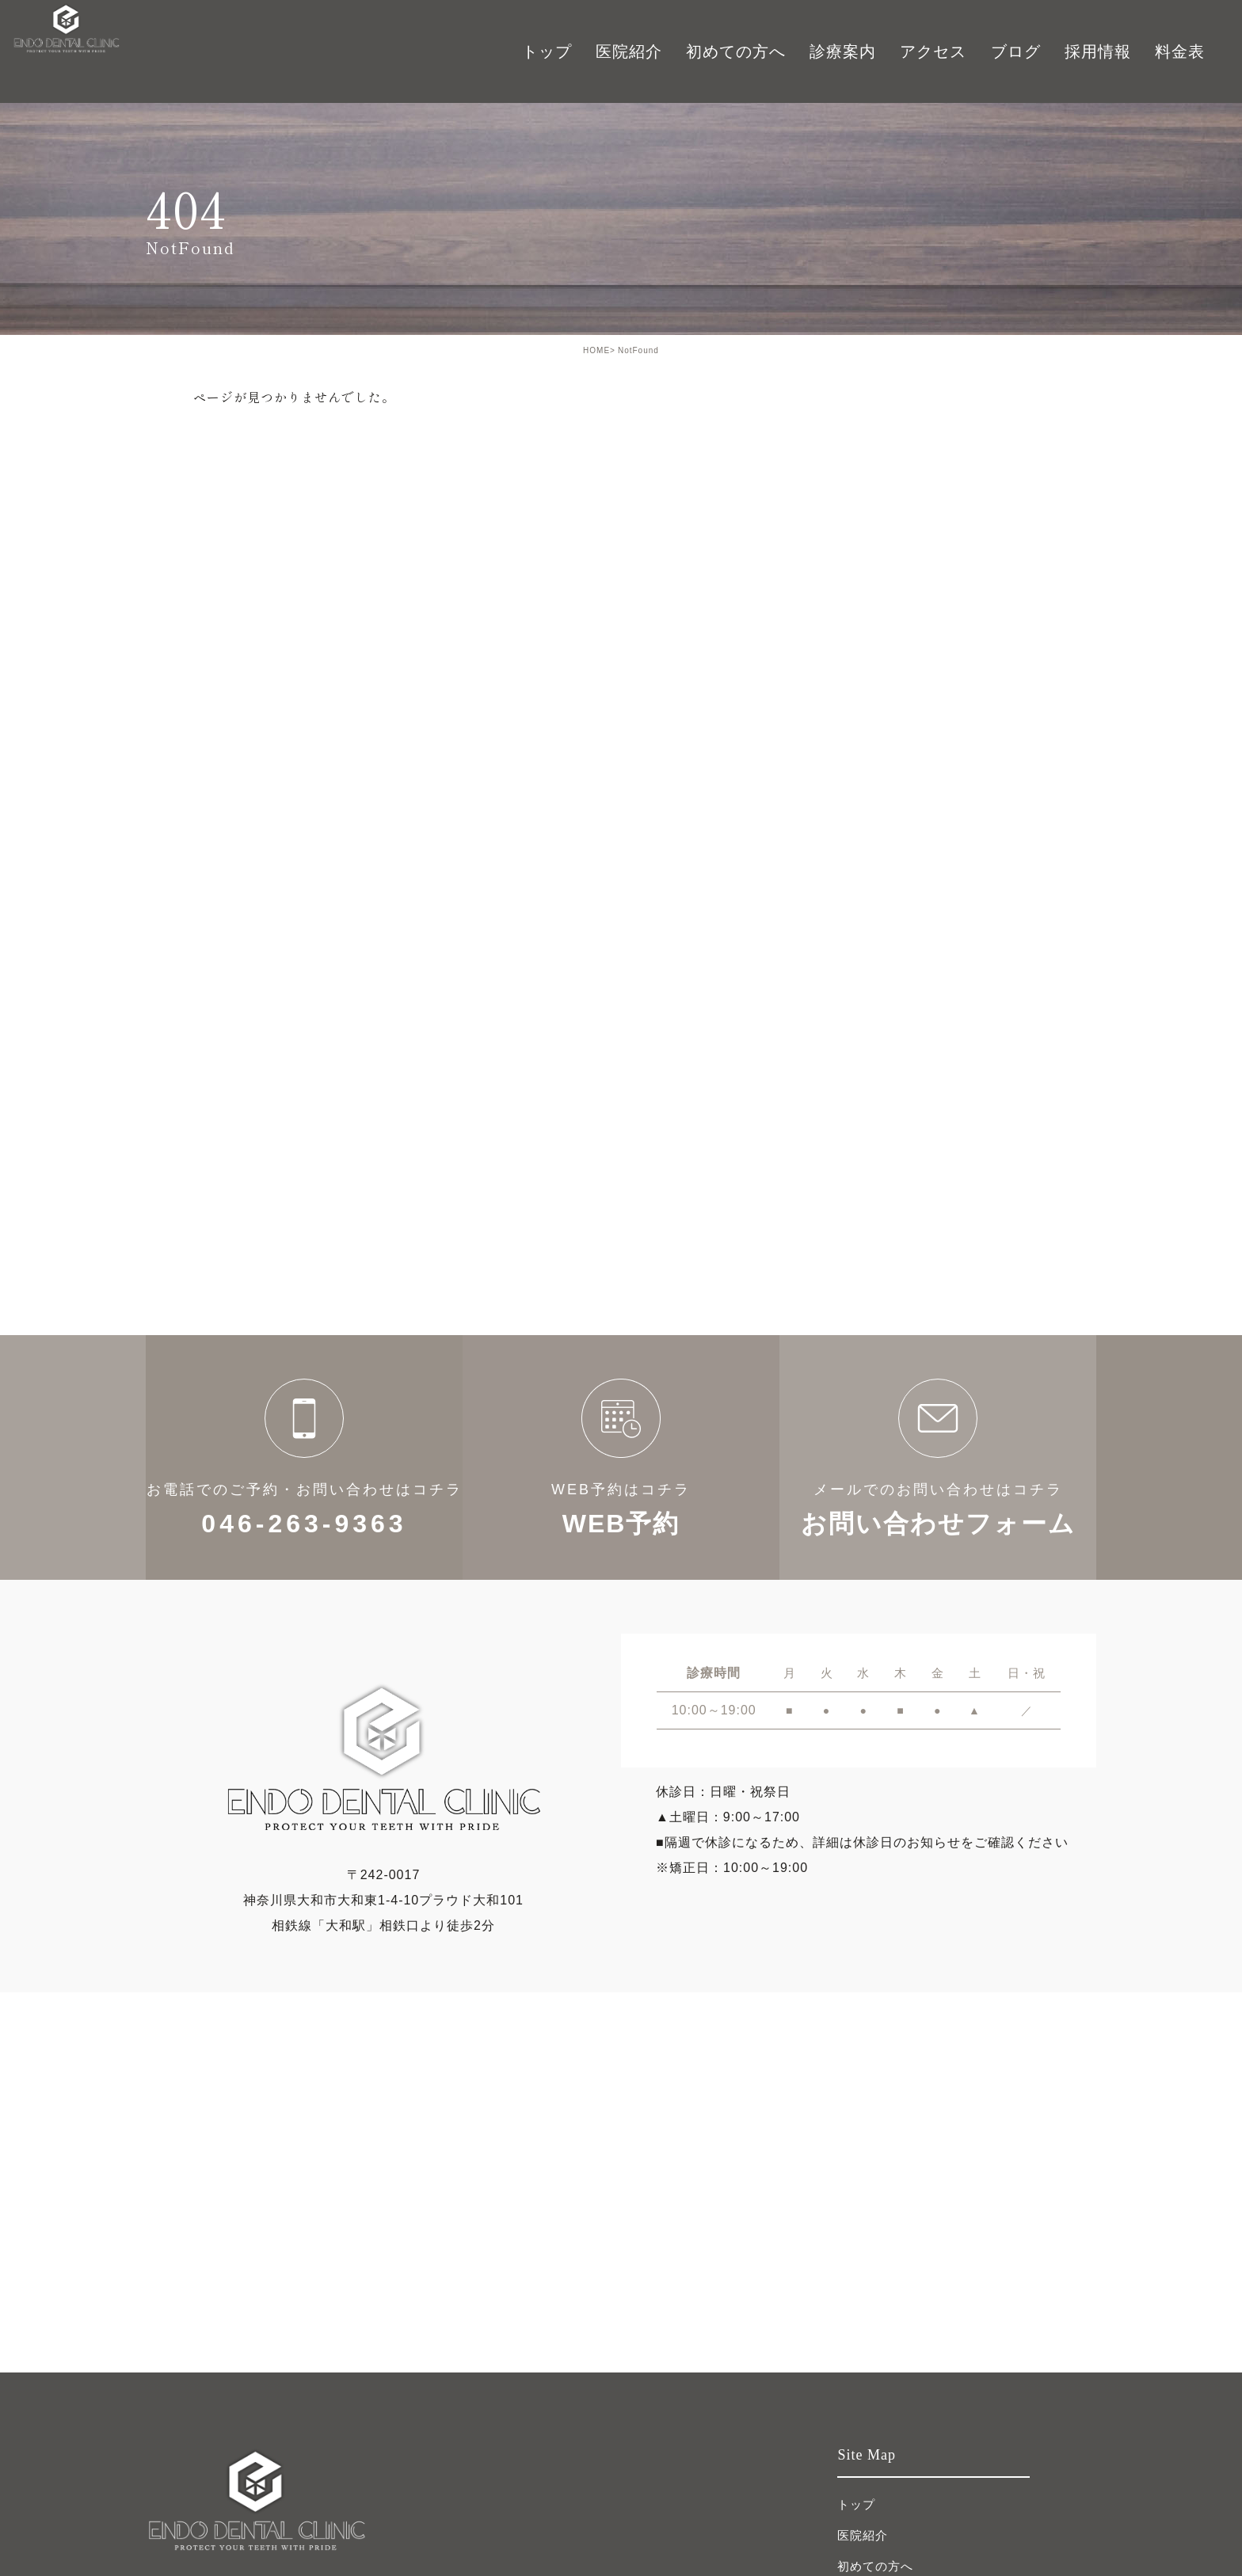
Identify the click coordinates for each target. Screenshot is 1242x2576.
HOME (596, 350)
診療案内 (843, 51)
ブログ (1016, 51)
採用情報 (1098, 51)
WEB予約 (621, 1457)
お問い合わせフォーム (937, 1457)
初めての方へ (736, 51)
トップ (547, 51)
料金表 (1180, 51)
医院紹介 (862, 2535)
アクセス (933, 51)
